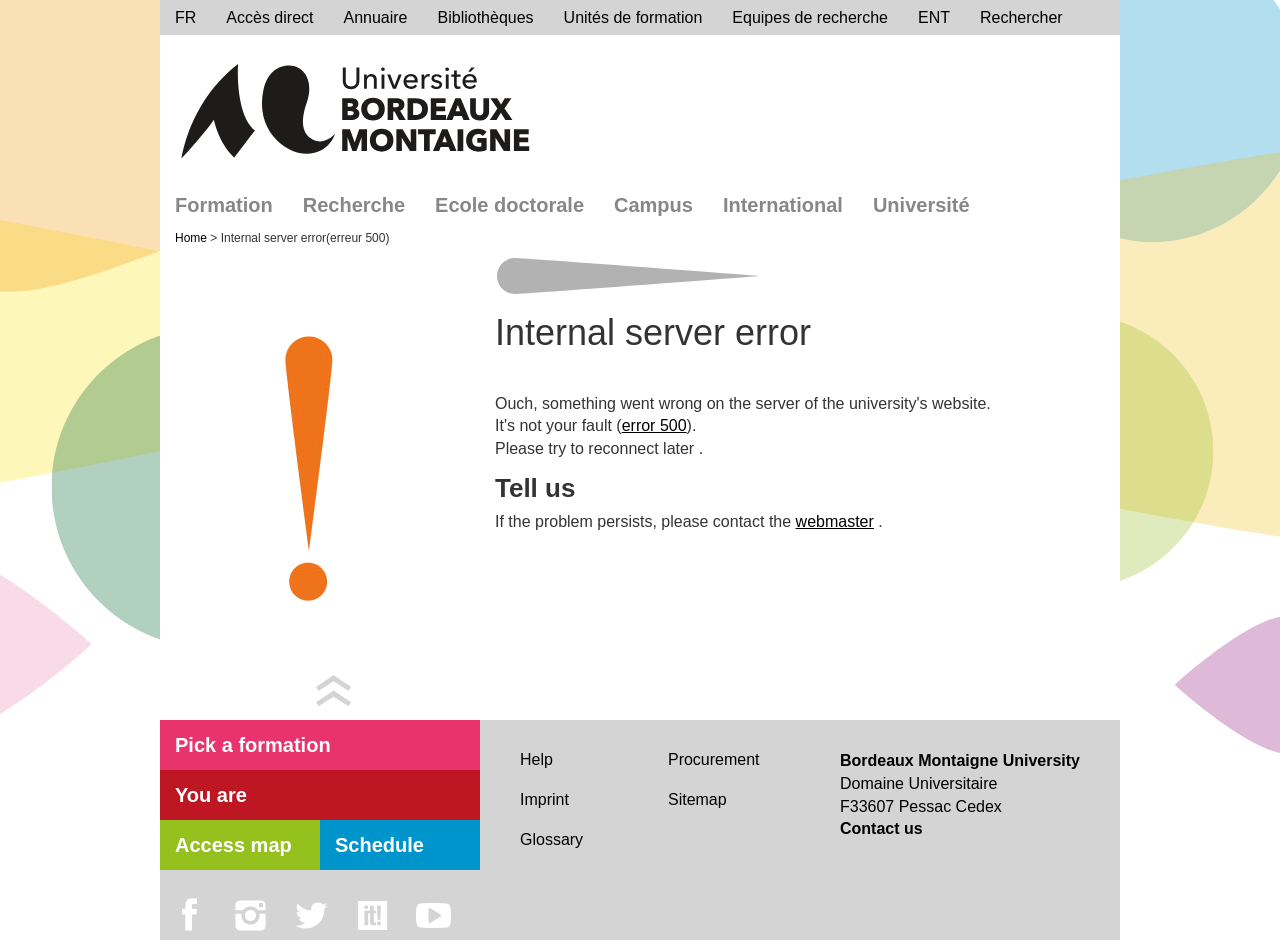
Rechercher (1021, 17)
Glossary (551, 839)
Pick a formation (253, 745)
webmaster (835, 521)
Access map (233, 845)
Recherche (354, 205)
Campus (653, 205)
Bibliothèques (486, 17)
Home (192, 238)
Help (536, 759)
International (783, 205)
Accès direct (269, 17)
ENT (934, 17)
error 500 (654, 425)
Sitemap (697, 799)
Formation (224, 205)
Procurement (714, 759)
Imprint (544, 799)
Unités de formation (633, 17)
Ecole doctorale (509, 205)
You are (211, 795)
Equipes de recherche (810, 17)
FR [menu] (185, 17)
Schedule (379, 845)
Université (921, 205)
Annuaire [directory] (375, 17)
